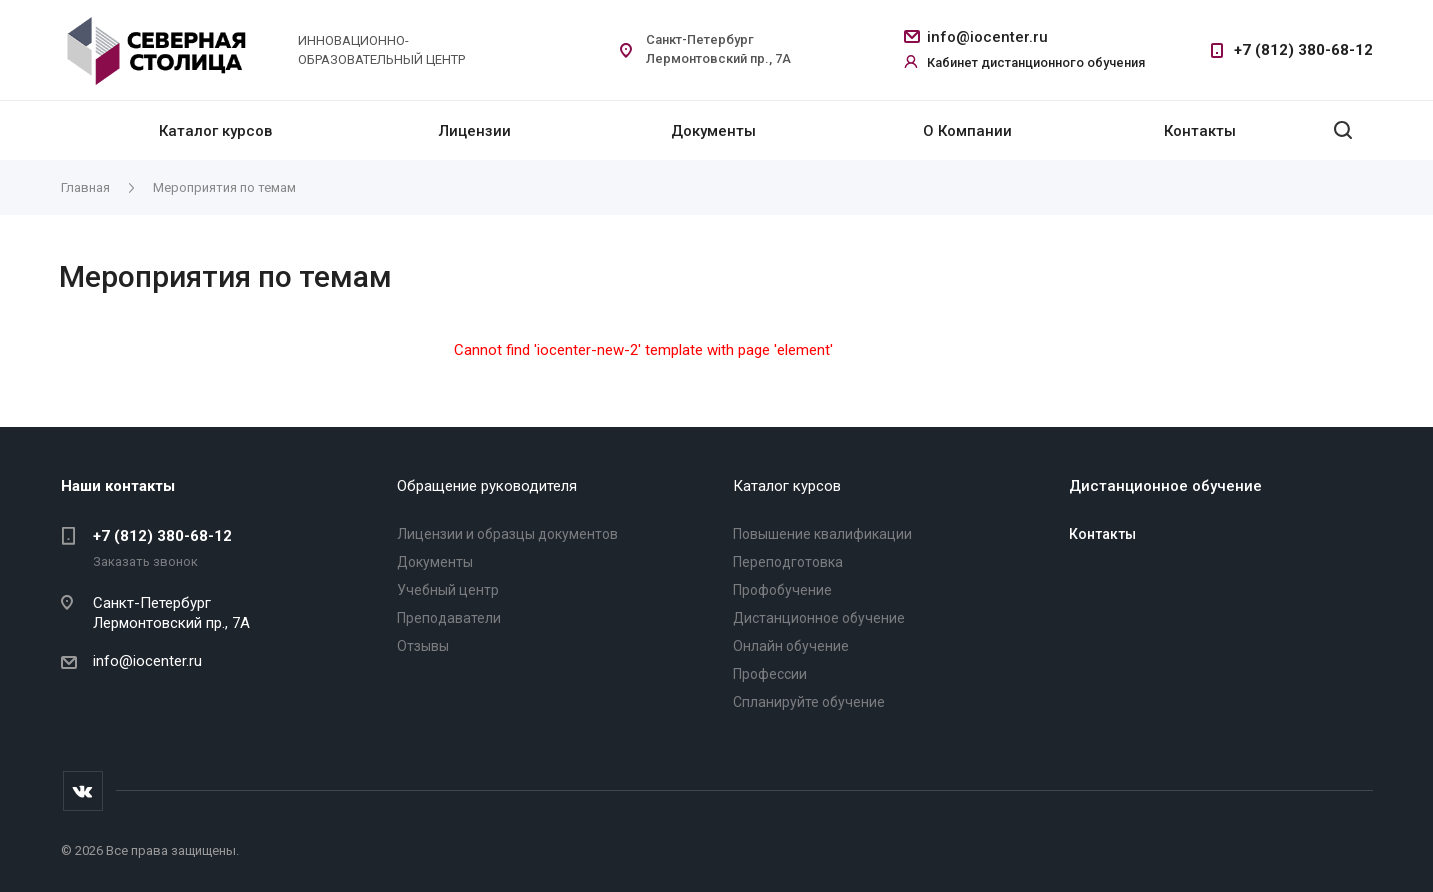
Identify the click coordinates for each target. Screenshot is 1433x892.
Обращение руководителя (487, 486)
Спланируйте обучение (809, 702)
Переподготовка (788, 562)
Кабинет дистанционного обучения (1036, 62)
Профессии (770, 674)
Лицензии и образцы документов (507, 534)
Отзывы (423, 646)
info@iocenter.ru (987, 37)
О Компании (967, 131)
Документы (713, 131)
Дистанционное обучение (819, 618)
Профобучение (782, 590)
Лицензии (475, 131)
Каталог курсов (215, 131)
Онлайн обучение (791, 646)
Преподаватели (449, 618)
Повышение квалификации (822, 534)
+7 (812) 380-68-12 (1303, 50)
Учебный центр (448, 590)
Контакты (1200, 131)
